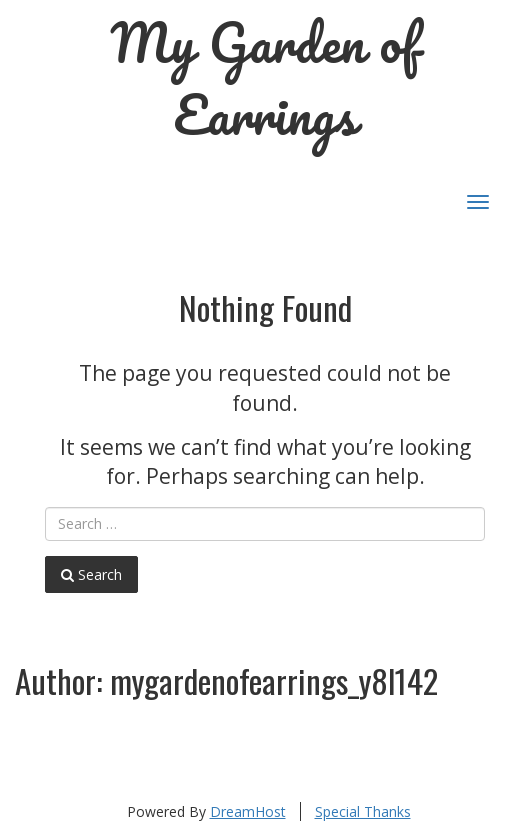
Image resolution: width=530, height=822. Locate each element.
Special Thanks (363, 811)
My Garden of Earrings (265, 78)
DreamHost (248, 811)
